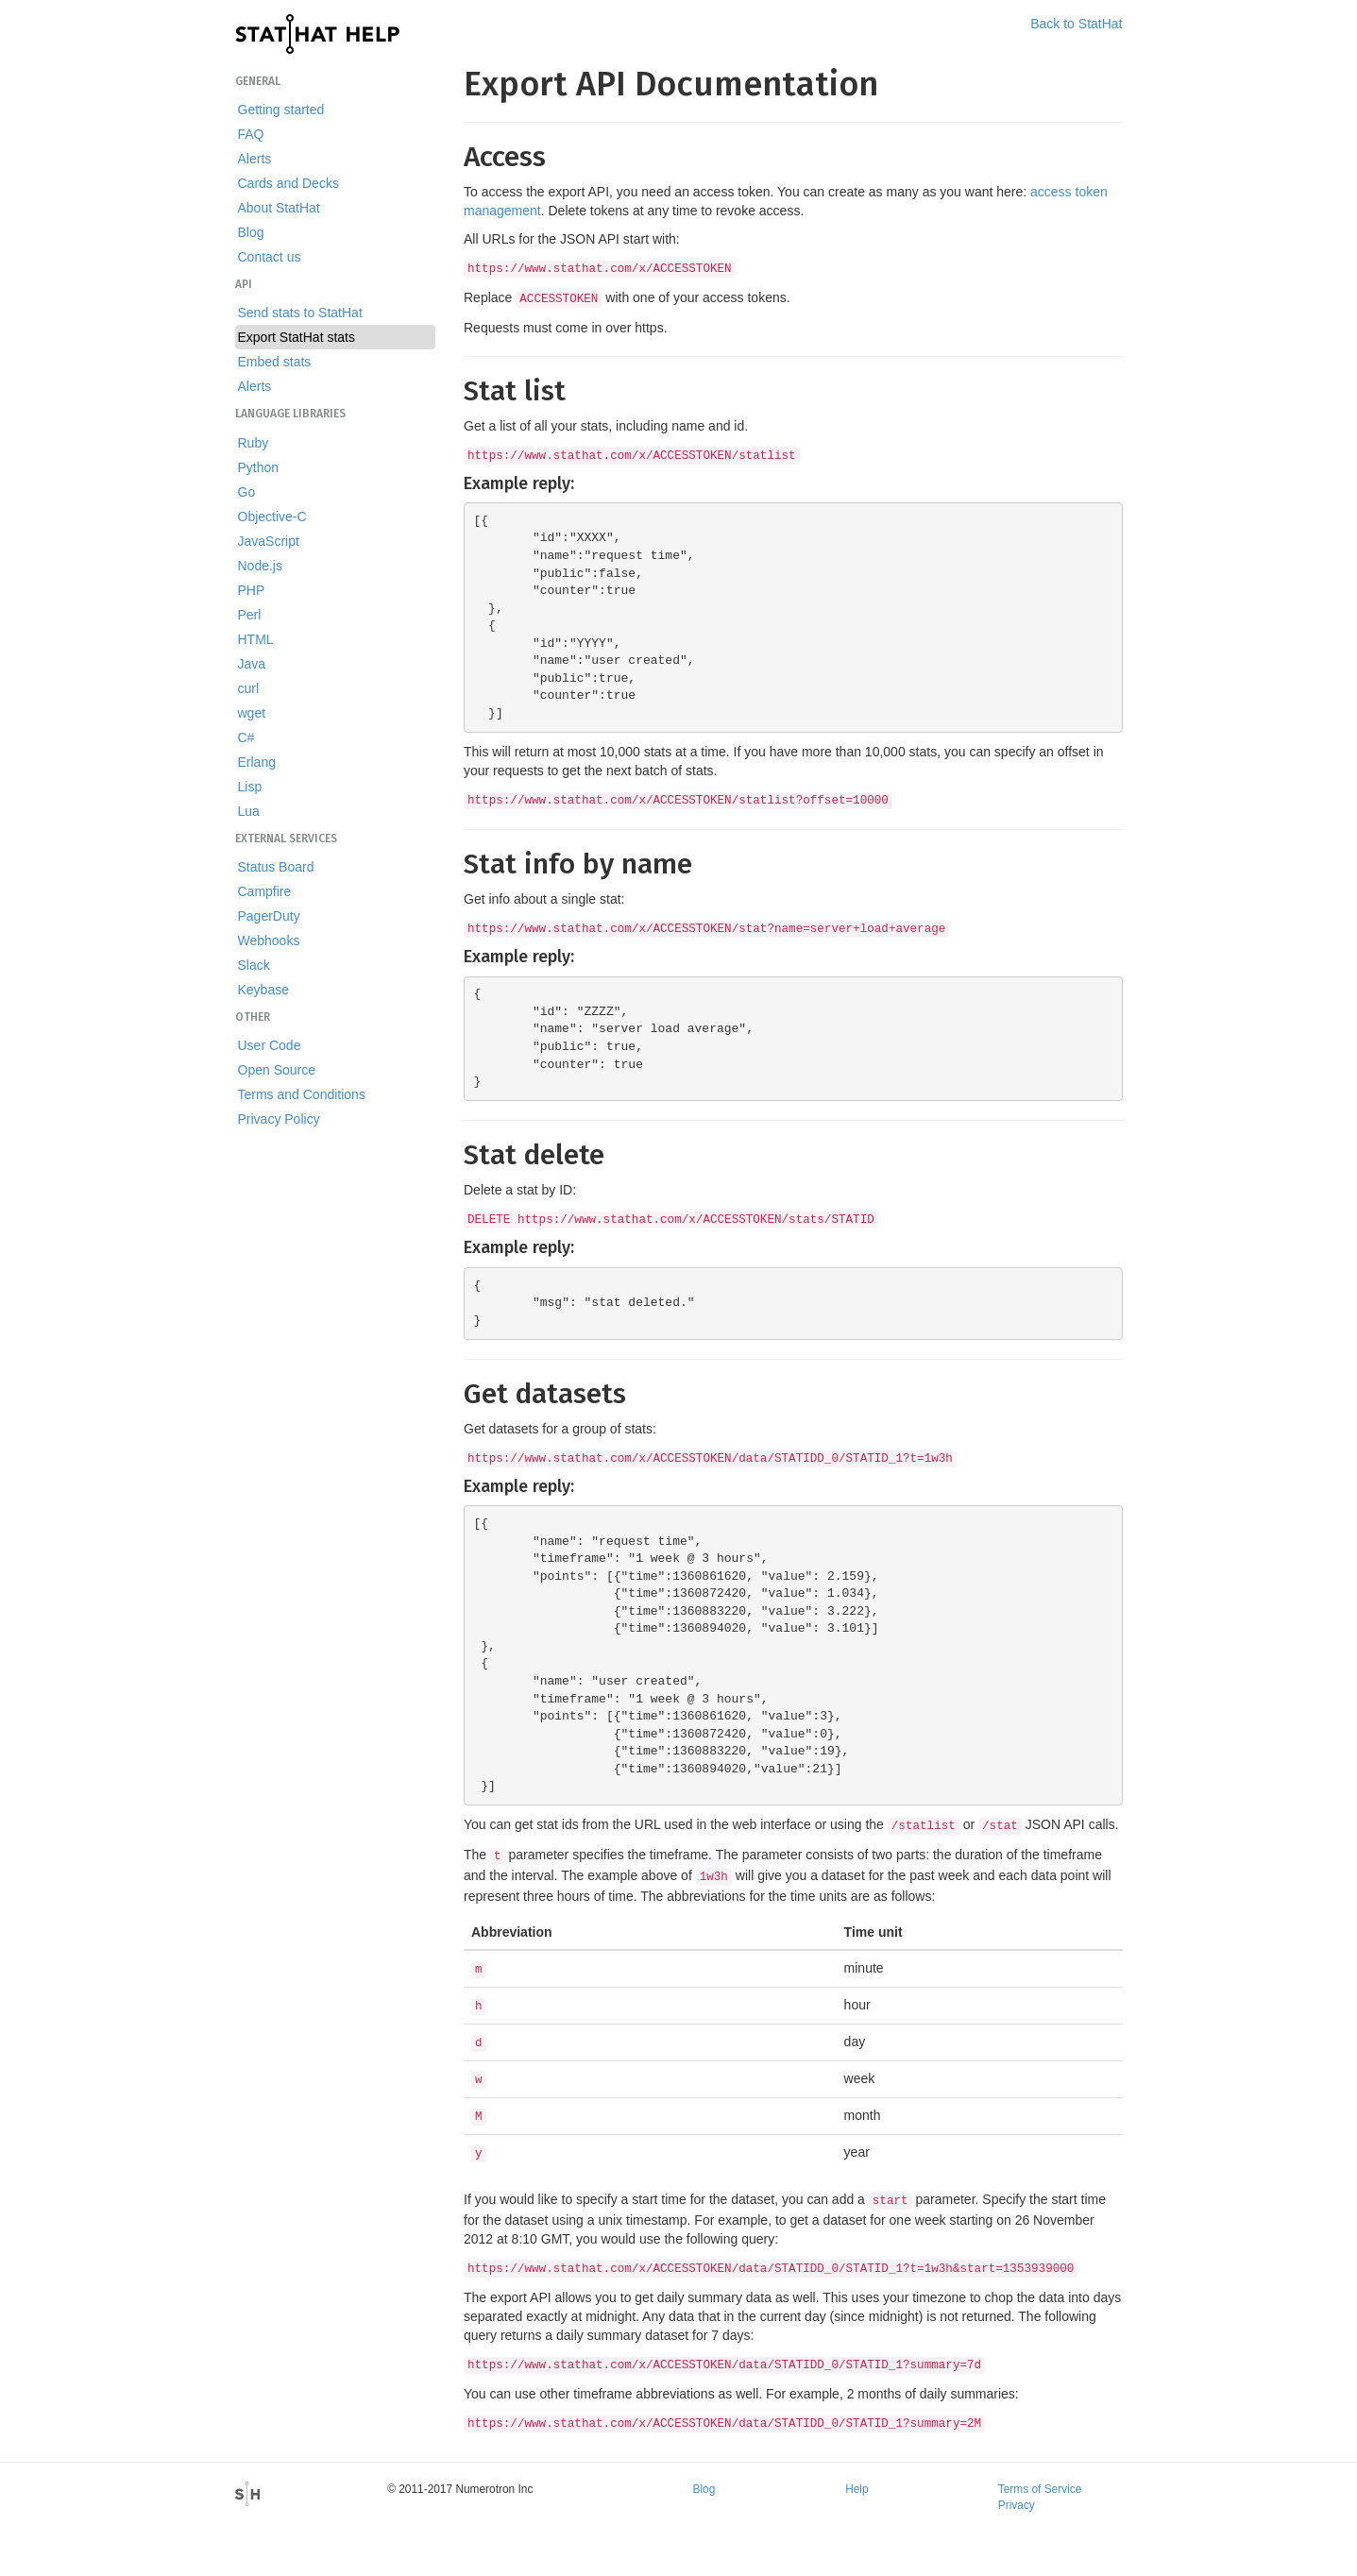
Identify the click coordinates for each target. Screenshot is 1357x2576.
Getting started (281, 109)
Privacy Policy (279, 1119)
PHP (251, 590)
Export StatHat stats (297, 337)
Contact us (269, 256)
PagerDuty (269, 916)
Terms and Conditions (301, 1094)
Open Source (277, 1069)
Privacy (1016, 2505)
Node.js (260, 565)
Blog (251, 232)
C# (246, 737)
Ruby (253, 442)
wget (252, 712)
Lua (249, 811)
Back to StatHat (1076, 23)
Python (259, 467)
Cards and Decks (288, 183)
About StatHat (279, 207)
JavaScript (268, 541)
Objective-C (272, 516)
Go (247, 492)
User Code (269, 1045)
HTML (256, 639)
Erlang (257, 762)
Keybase (263, 989)
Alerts (255, 158)
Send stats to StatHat (300, 312)
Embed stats (275, 361)
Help (856, 2489)
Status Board (276, 866)
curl (249, 688)
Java (252, 663)
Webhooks (269, 940)
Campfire (265, 891)
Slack (254, 965)
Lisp (250, 786)
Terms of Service (1040, 2489)
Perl (250, 614)
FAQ (251, 134)
